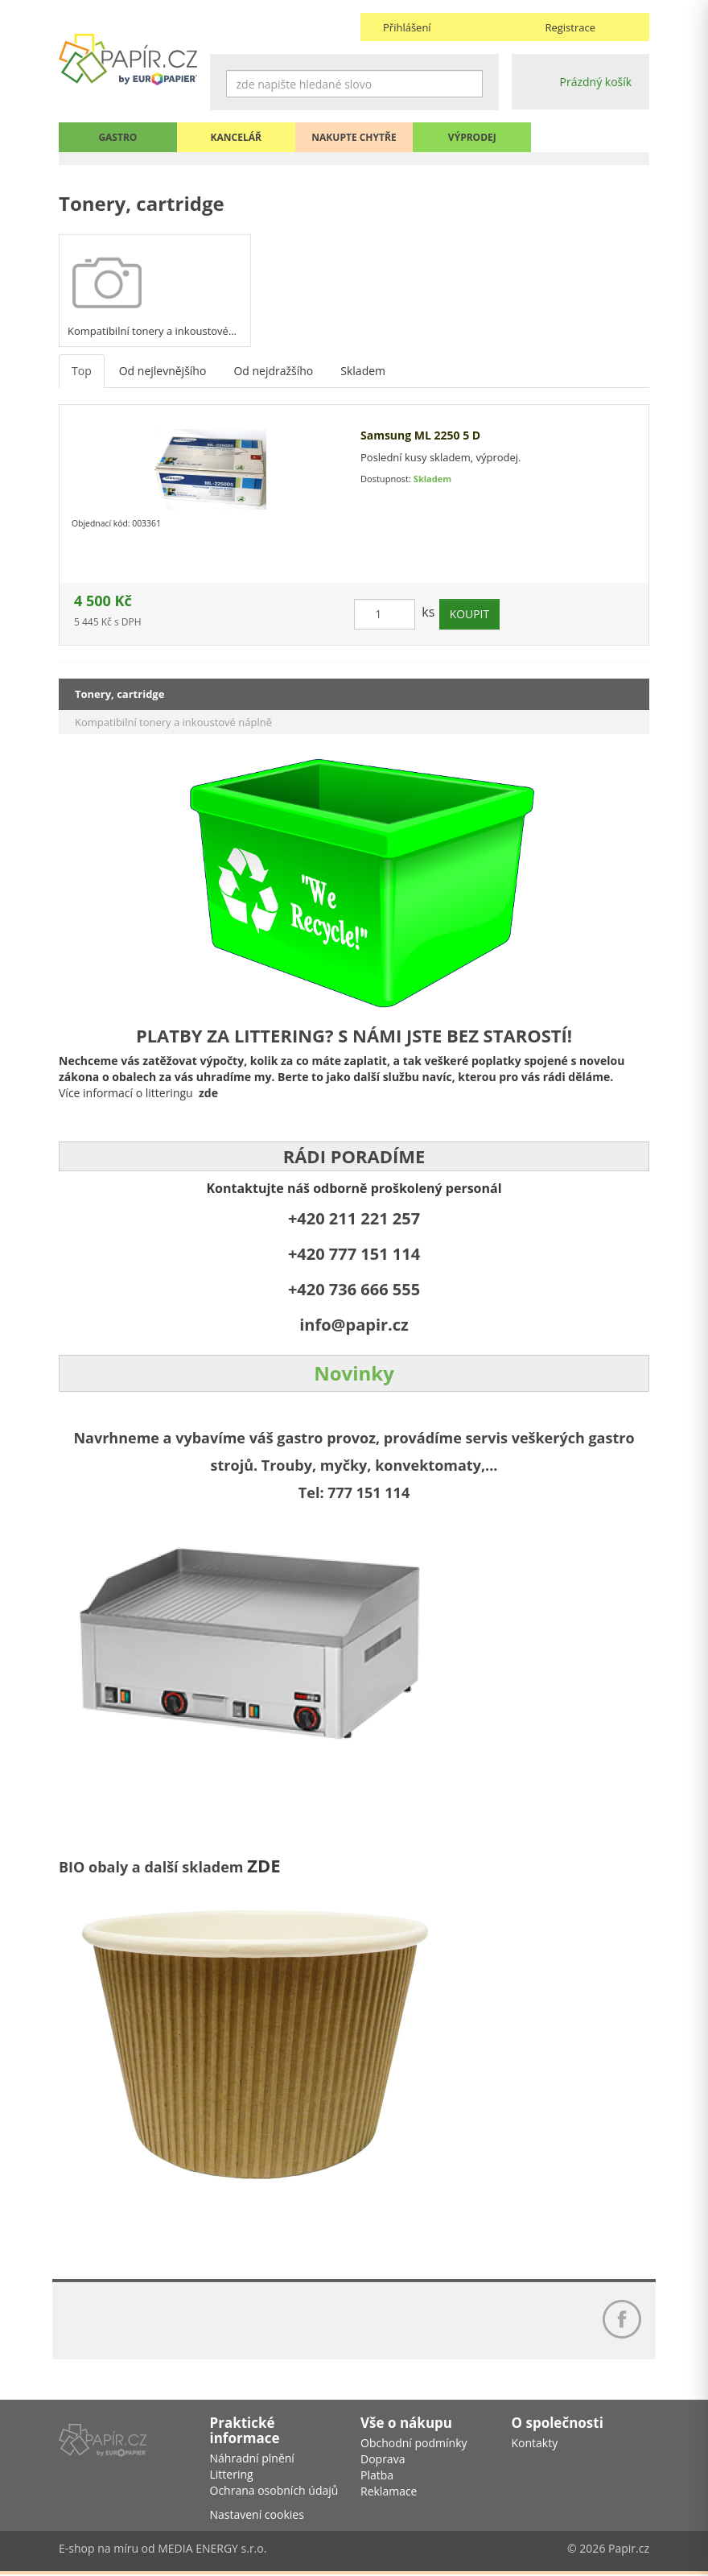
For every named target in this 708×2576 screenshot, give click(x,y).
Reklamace (388, 2492)
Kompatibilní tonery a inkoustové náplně (173, 722)
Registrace (570, 27)
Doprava (382, 2460)
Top (82, 371)
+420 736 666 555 (354, 1289)
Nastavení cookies (257, 2516)
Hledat (471, 84)
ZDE (263, 1865)
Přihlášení (407, 27)
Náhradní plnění (252, 2459)
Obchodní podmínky (413, 2444)
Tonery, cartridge (119, 694)
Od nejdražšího (273, 371)
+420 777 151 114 (354, 1254)
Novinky (354, 1373)
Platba (376, 2476)
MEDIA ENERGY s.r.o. (212, 2549)
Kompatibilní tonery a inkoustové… (152, 331)
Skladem (362, 371)
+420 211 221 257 (354, 1218)
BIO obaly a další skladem (153, 1866)
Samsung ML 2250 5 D (420, 436)
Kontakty (535, 2444)
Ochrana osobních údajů (274, 2492)
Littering (231, 2475)
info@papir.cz (354, 1324)
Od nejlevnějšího (163, 371)
